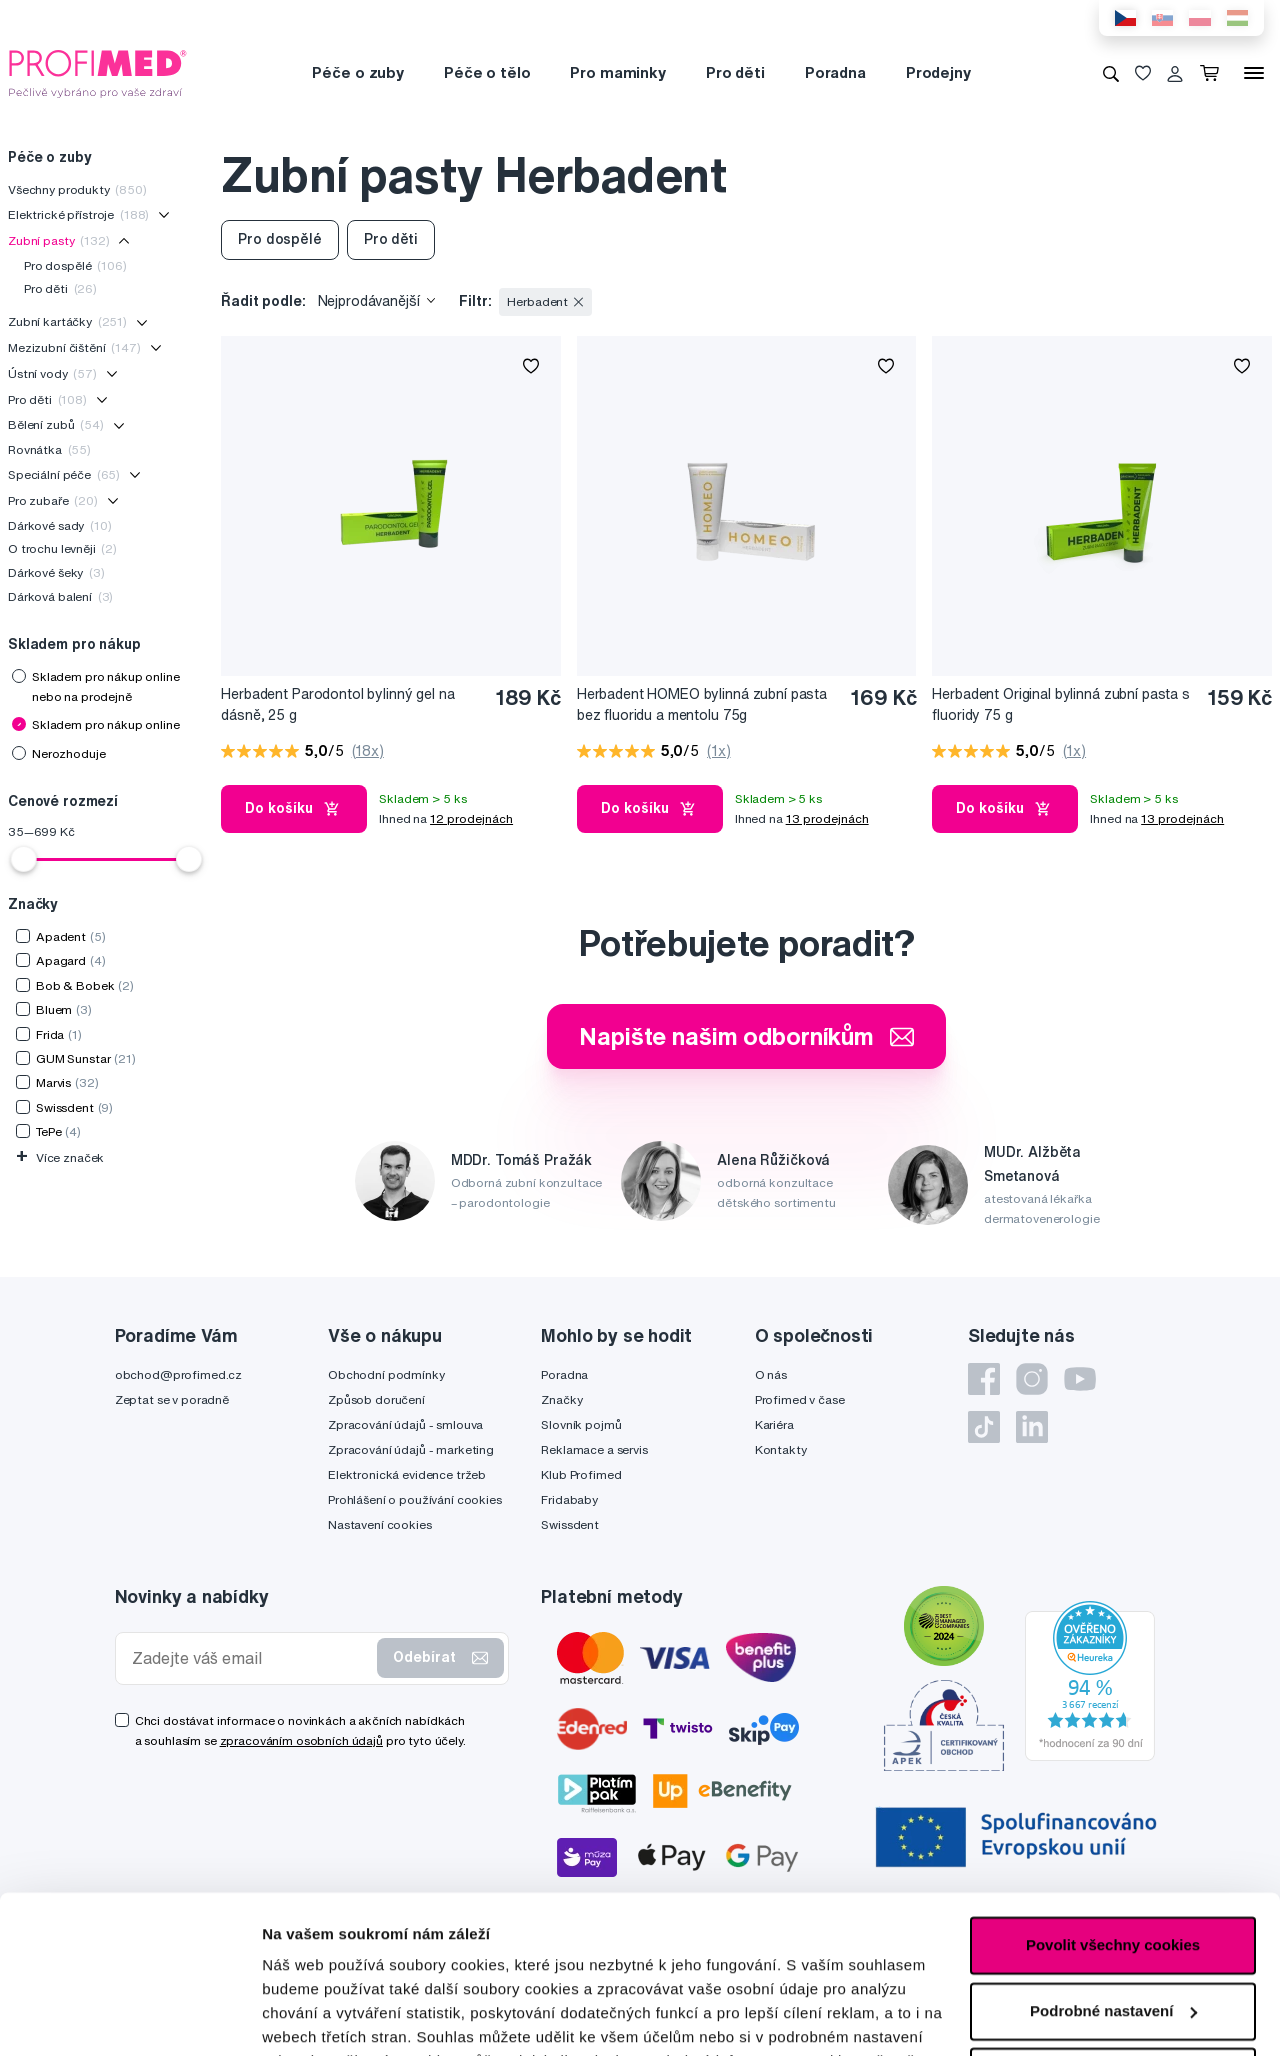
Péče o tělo (487, 72)
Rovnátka (49, 449)
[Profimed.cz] (98, 72)
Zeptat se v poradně (172, 1399)
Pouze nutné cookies (1112, 1928)
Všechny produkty (77, 189)
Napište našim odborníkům (746, 1036)
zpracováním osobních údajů (301, 1740)
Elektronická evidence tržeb (407, 1474)
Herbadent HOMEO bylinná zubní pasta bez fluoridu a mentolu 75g (702, 704)
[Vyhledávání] (1111, 73)
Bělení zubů (56, 424)
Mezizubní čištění (74, 347)
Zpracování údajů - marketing (411, 1449)
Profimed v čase (800, 1399)
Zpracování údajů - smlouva (405, 1424)
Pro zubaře (53, 500)
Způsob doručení (376, 1399)
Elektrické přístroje (78, 214)
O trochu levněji (62, 548)
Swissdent (570, 1524)
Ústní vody (52, 373)
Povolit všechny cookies (1113, 1797)
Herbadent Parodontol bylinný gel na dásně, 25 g (337, 704)
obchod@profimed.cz (178, 1374)
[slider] (24, 859)
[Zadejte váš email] (251, 1658)
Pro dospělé (75, 265)
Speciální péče (64, 474)
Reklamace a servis (594, 1449)
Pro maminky (617, 72)
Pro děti (735, 72)
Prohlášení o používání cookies (415, 1499)
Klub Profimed (581, 1474)
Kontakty (781, 1449)
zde (275, 1961)
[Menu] (1254, 73)
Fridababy (569, 1499)
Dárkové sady (60, 525)
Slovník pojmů (581, 1424)
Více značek (60, 1157)
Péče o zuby (357, 72)
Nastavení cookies (380, 1524)
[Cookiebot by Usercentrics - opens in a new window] (129, 2017)
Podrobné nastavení (334, 2016)
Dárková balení (60, 596)
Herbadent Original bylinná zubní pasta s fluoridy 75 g (1060, 704)
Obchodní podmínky (386, 1374)
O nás (771, 1374)
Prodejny (938, 72)
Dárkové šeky (56, 572)
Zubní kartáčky (67, 321)
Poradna (835, 72)
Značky (561, 1399)
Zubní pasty (59, 240)
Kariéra (774, 1424)
